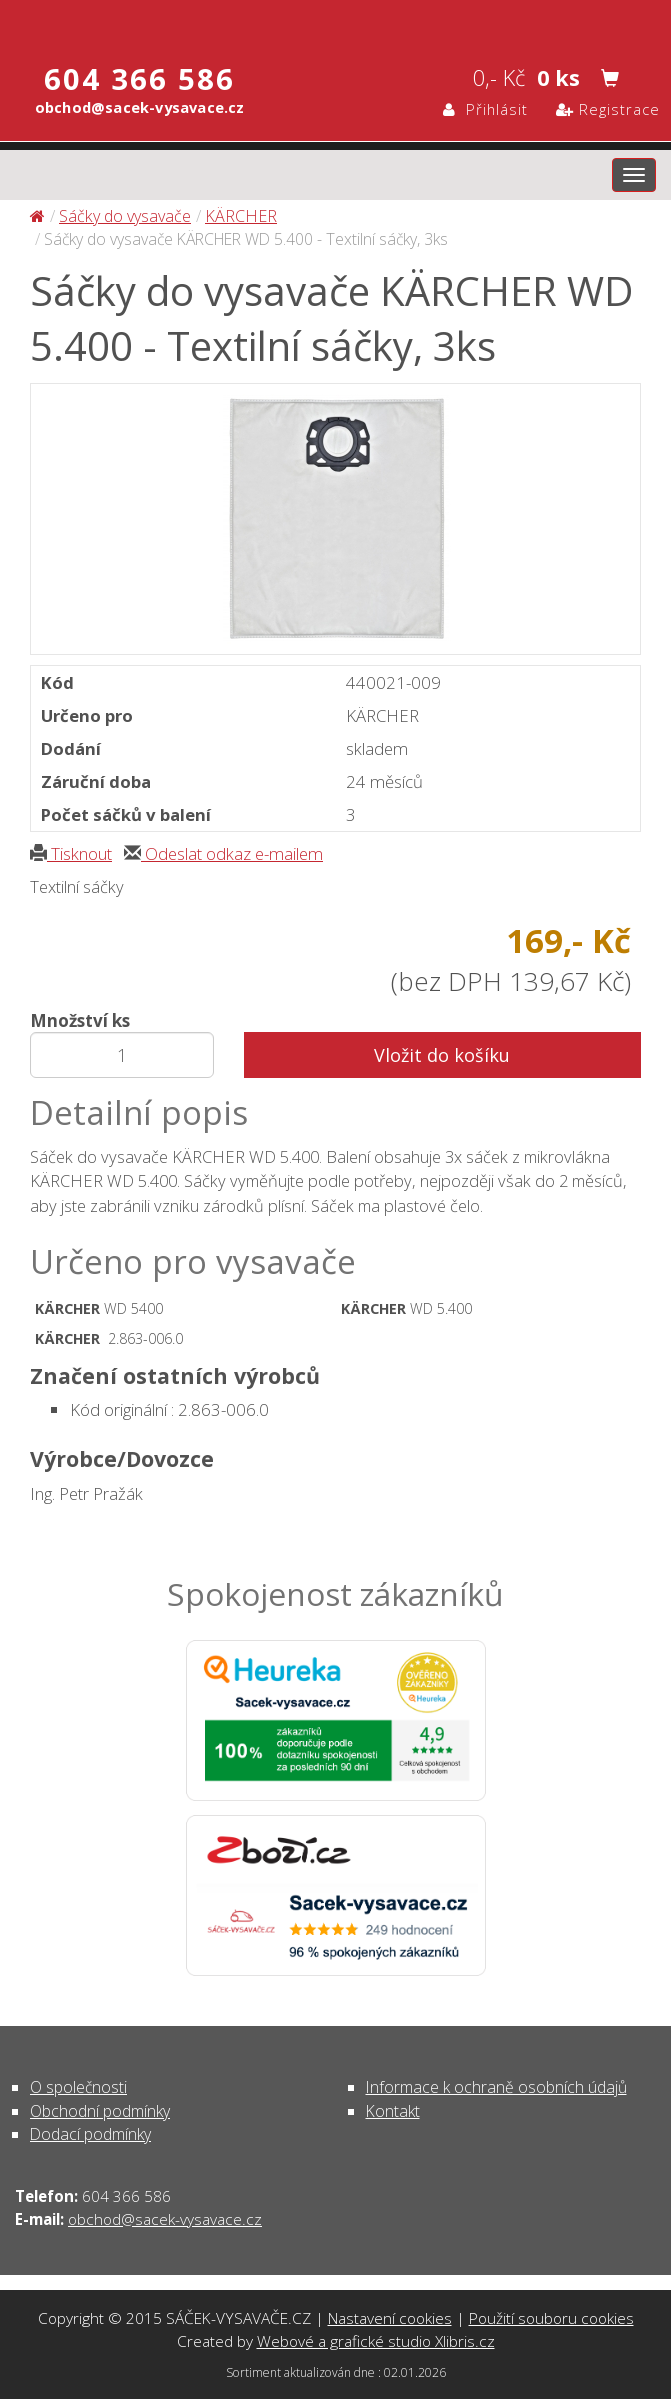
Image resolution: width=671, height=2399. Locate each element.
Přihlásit (485, 109)
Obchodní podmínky (100, 2111)
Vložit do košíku (442, 1055)
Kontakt (393, 2111)
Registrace (608, 109)
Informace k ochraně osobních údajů (496, 2087)
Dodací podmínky (90, 2134)
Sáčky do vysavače (125, 216)
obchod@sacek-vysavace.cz (165, 2219)
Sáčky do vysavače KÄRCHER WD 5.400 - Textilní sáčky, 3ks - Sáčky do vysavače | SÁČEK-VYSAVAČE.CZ (335, 23)
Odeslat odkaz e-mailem (223, 853)
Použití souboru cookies (551, 2318)
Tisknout (71, 853)
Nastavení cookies (390, 2318)
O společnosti (78, 2087)
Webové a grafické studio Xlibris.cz (376, 2341)
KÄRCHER (241, 216)
